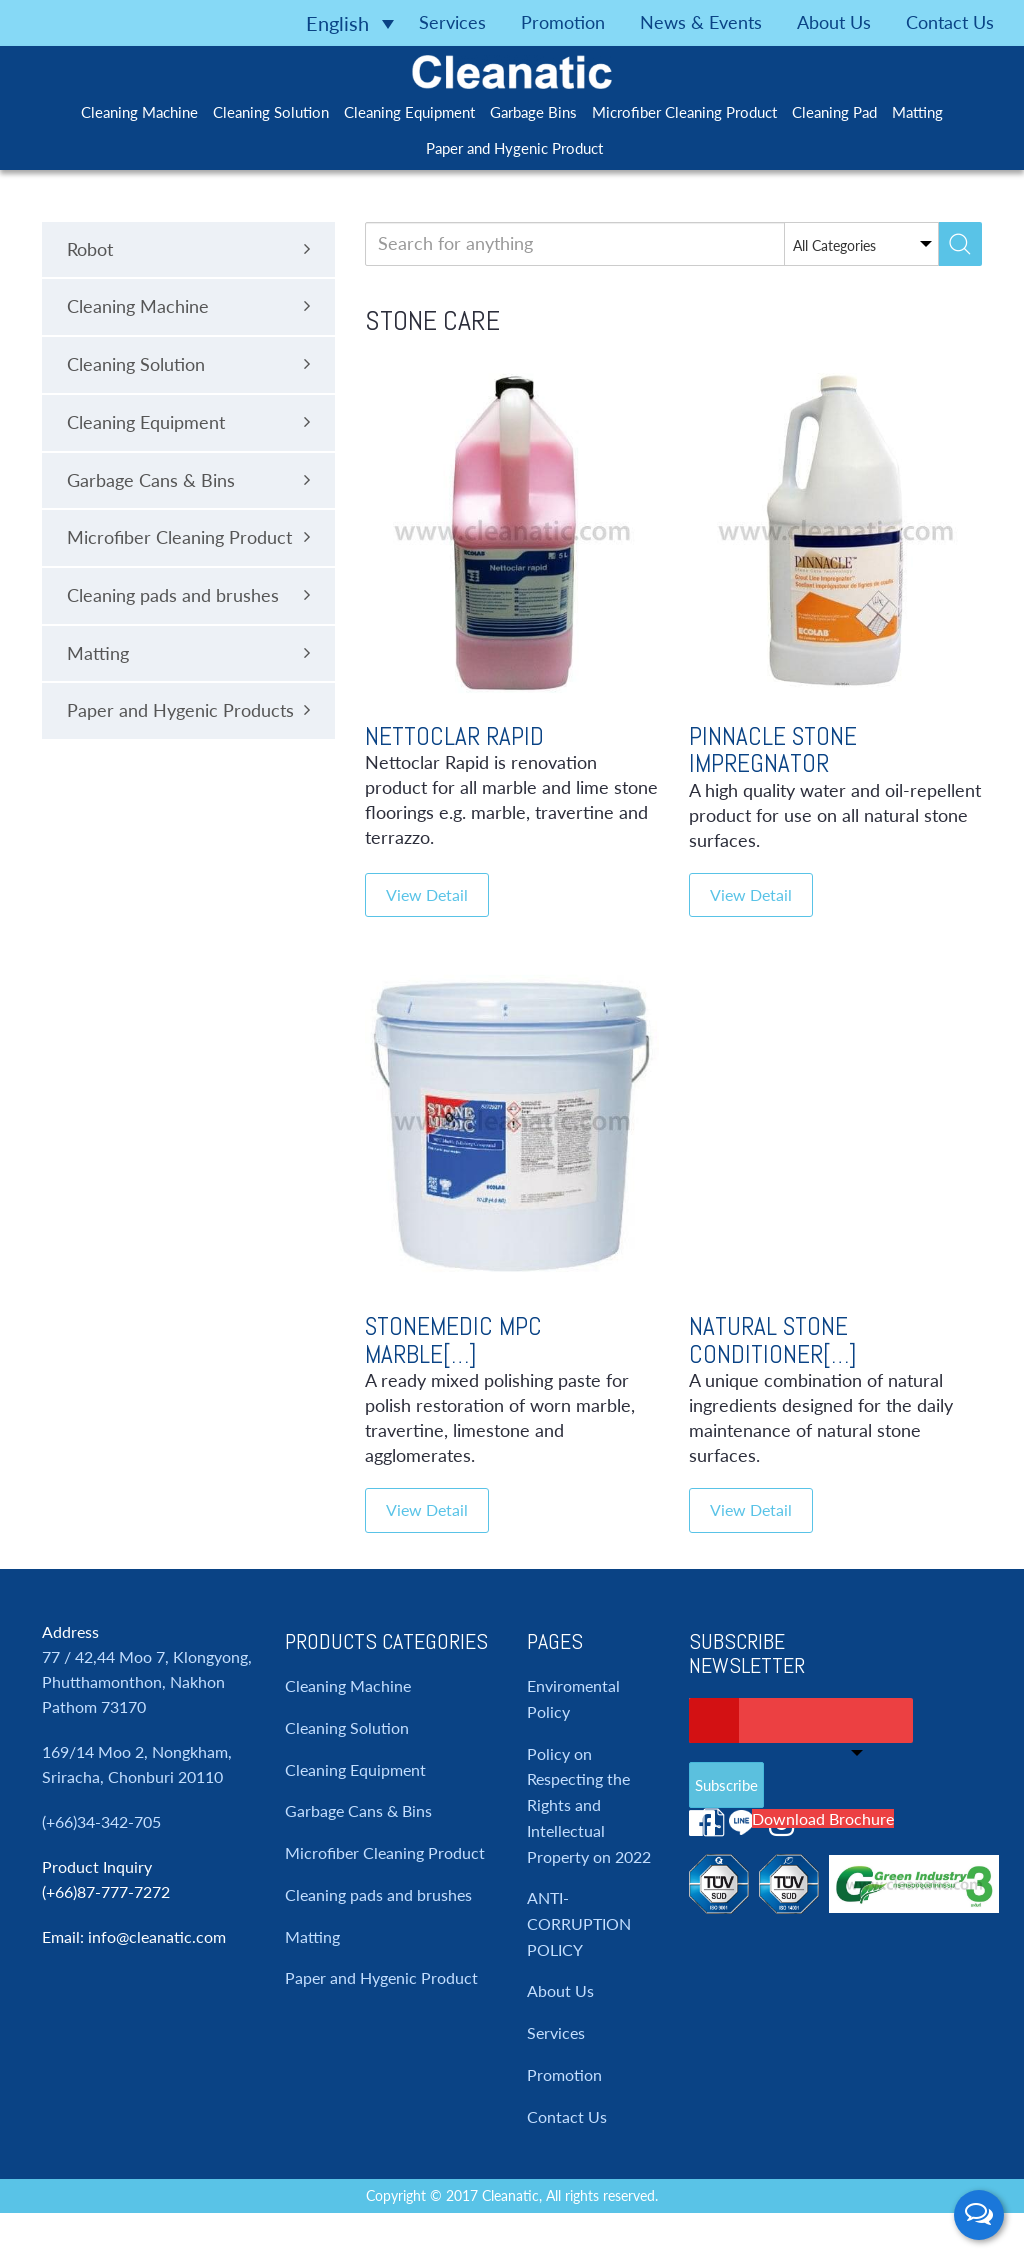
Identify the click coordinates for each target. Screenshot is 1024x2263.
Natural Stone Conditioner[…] (773, 1340)
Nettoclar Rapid (454, 736)
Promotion (563, 22)
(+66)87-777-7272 (106, 1891)
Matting (917, 112)
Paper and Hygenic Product (514, 148)
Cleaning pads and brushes (378, 1894)
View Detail (427, 894)
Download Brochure (823, 1818)
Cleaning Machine (139, 112)
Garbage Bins (533, 112)
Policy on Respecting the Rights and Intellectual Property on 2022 (589, 1805)
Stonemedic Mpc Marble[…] (453, 1340)
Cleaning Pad (834, 112)
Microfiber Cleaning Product (684, 112)
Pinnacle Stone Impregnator (773, 750)
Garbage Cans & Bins (358, 1810)
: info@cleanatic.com (153, 1936)
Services (452, 22)
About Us (834, 22)
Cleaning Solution (271, 112)
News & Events (701, 22)
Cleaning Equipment (409, 112)
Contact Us (950, 22)
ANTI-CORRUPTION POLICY (579, 1923)
